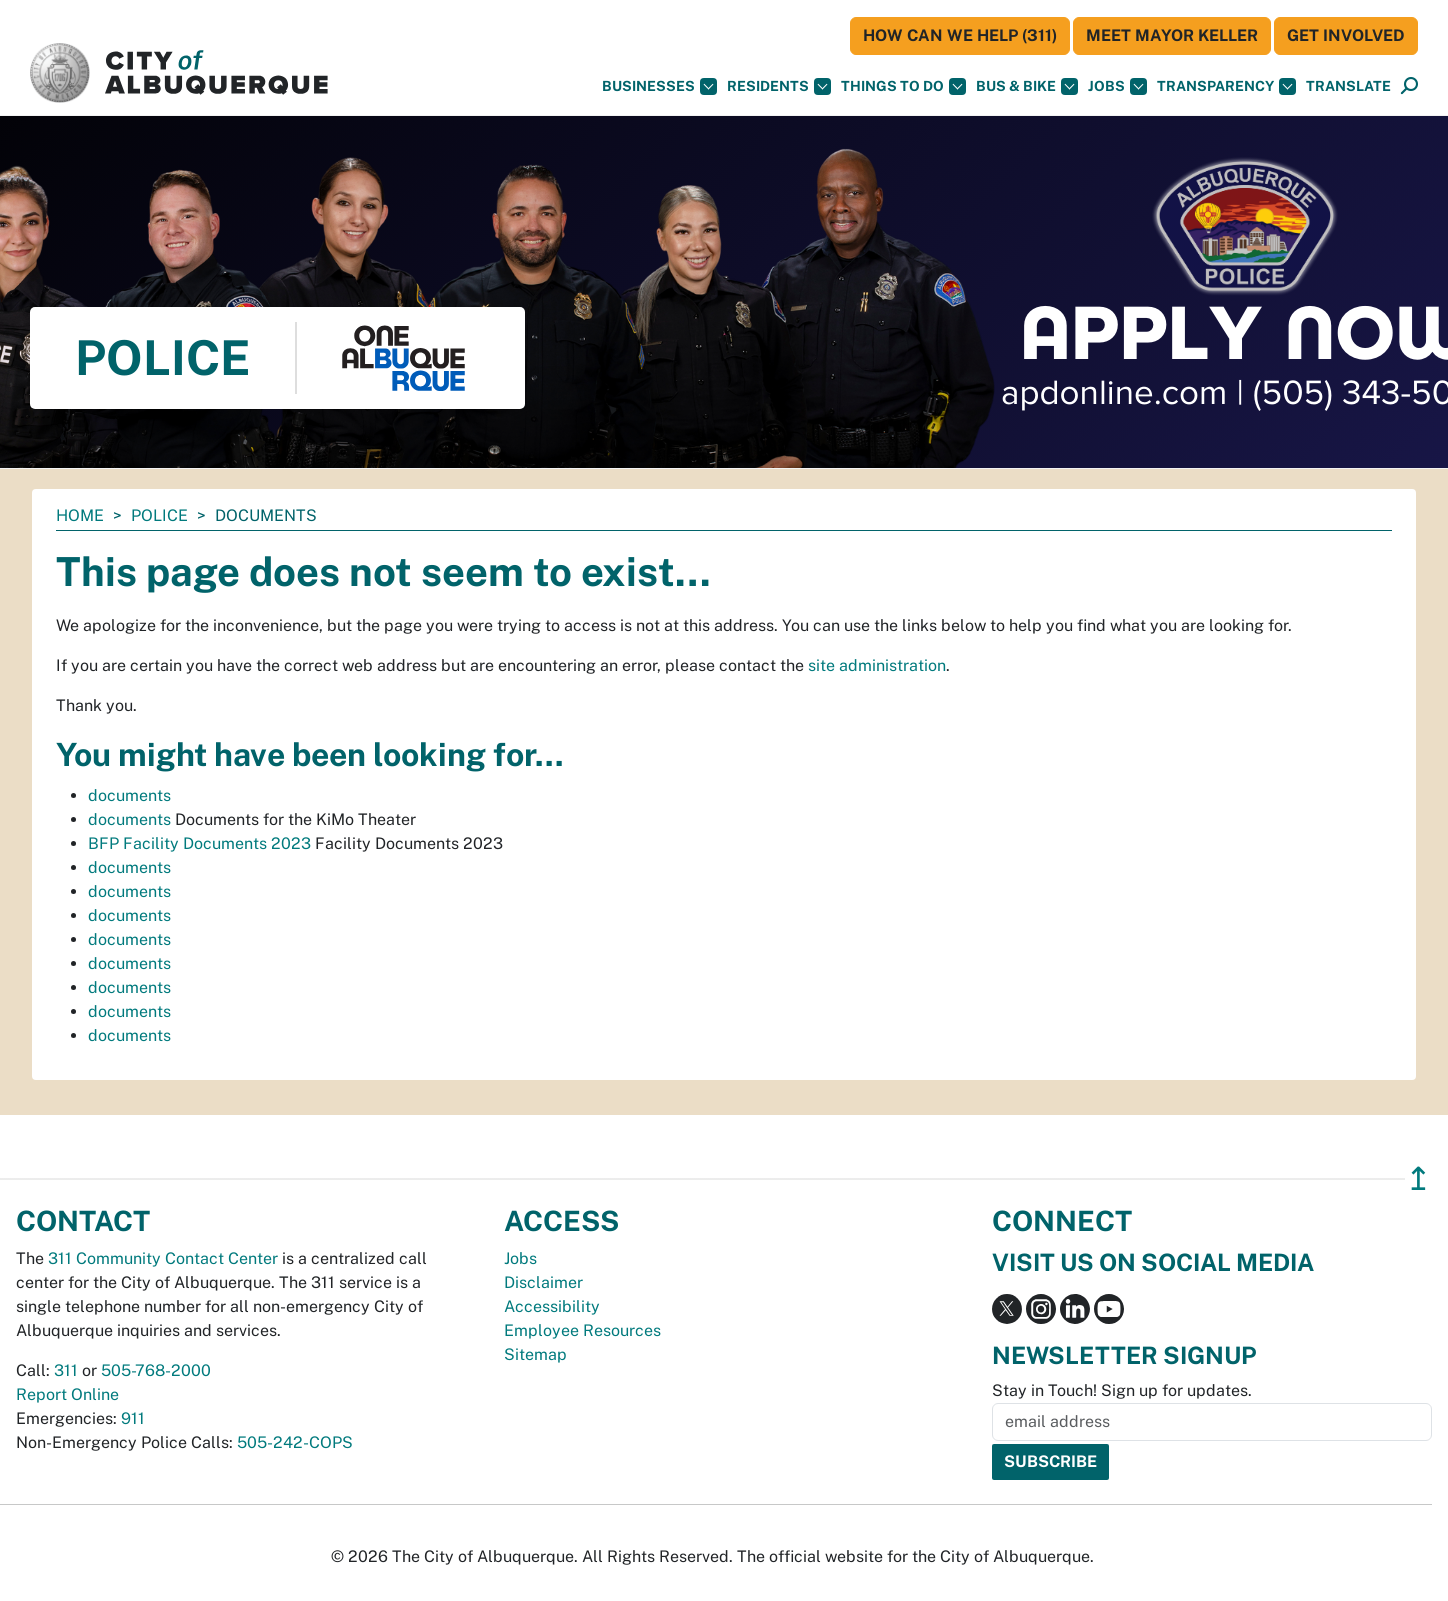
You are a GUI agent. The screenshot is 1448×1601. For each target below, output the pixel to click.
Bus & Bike (1027, 86)
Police (159, 515)
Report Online (67, 1394)
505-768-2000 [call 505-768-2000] (156, 1370)
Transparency (1226, 86)
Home (80, 515)
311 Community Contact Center (163, 1258)
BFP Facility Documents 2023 (199, 843)
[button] (1348, 86)
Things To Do (903, 86)
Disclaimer (543, 1282)
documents (129, 795)
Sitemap (535, 1354)
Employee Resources (582, 1330)
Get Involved (1346, 35)
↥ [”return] (1418, 1178)
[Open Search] (1409, 86)
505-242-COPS (295, 1442)
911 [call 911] (133, 1418)
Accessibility (552, 1306)
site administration (877, 665)
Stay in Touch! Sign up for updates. (1122, 1390)
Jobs (1117, 86)
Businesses (659, 86)
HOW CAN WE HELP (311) (960, 35)
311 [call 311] (66, 1370)
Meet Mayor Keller (1172, 35)
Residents (779, 86)
